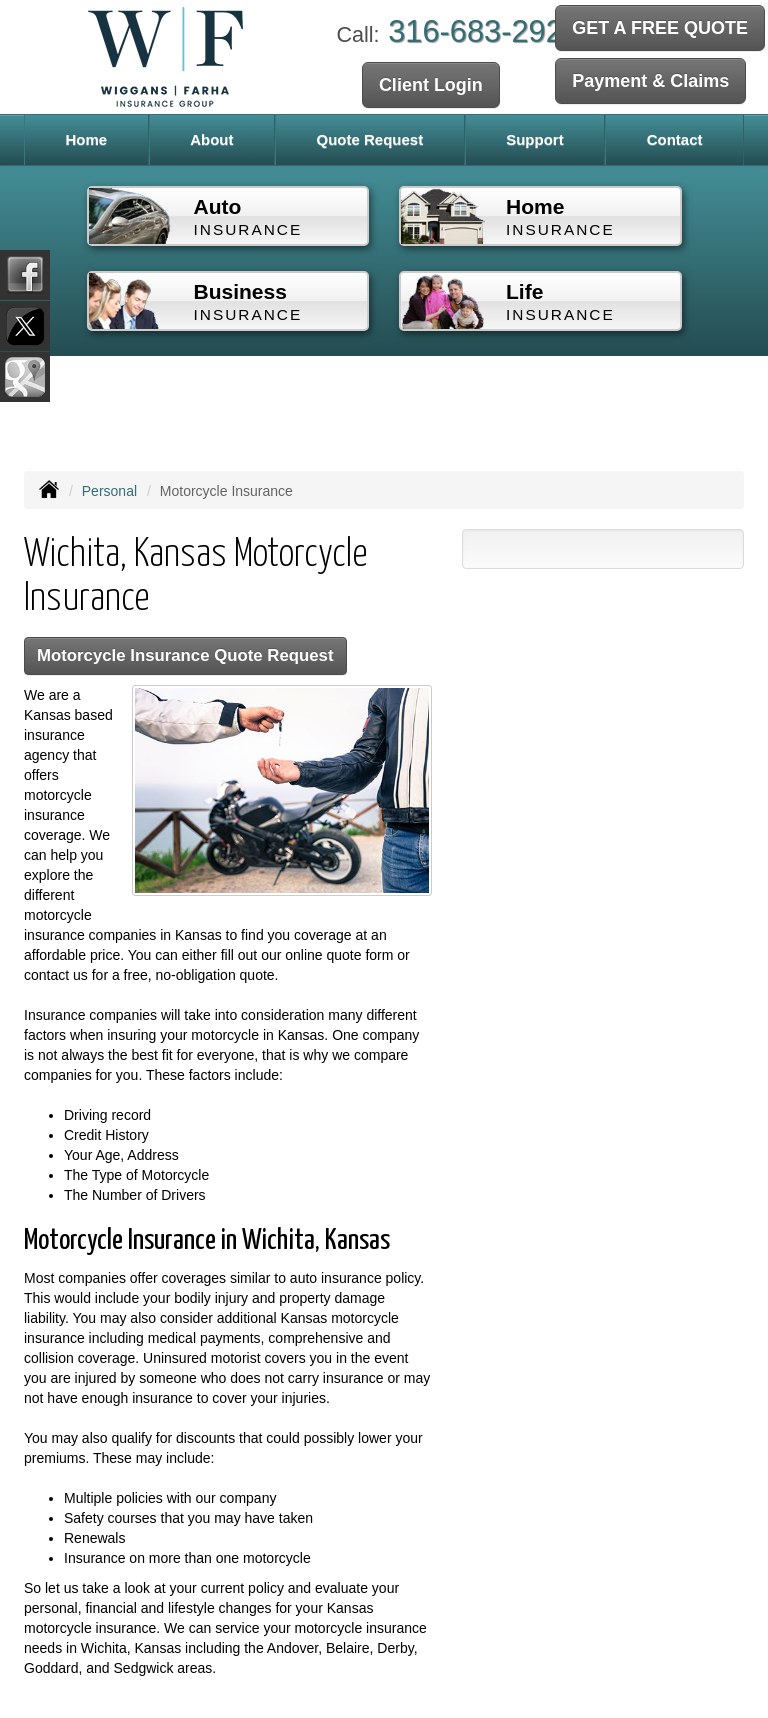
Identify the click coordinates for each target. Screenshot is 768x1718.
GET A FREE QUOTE (660, 28)
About (211, 139)
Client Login (431, 85)
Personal (109, 491)
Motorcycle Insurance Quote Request (185, 655)
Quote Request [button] (369, 139)
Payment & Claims (650, 81)
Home (86, 139)
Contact (675, 139)
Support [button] (535, 139)
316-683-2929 (484, 31)
